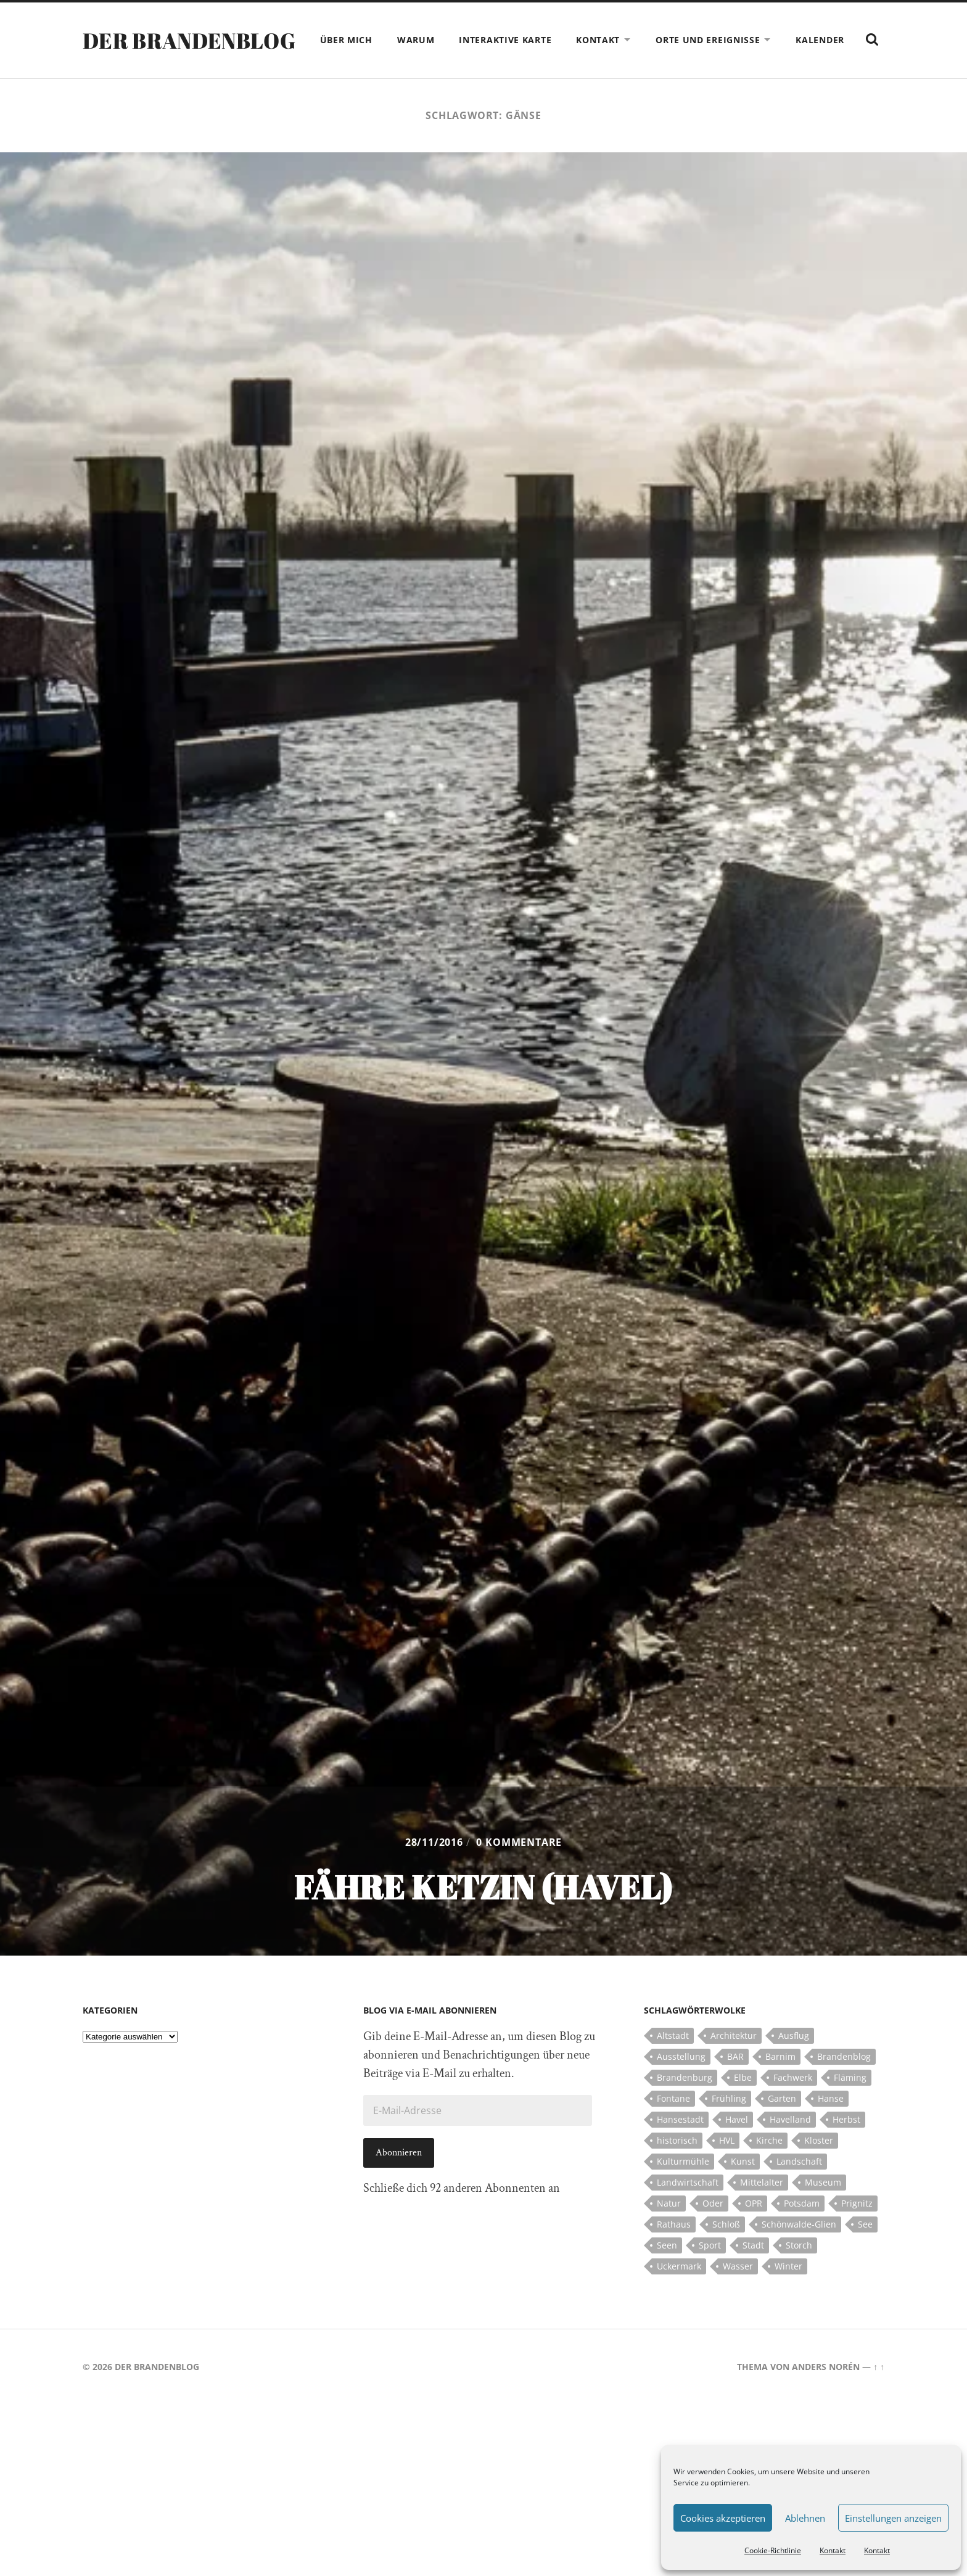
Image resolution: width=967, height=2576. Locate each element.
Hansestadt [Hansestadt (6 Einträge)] (680, 2144)
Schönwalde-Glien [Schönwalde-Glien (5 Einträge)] (799, 2249)
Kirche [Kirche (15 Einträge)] (769, 2165)
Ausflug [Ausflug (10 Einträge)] (793, 2060)
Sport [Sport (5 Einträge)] (710, 2270)
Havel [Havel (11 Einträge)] (736, 2144)
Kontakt (833, 2550)
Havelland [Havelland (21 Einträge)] (790, 2144)
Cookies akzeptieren (722, 2518)
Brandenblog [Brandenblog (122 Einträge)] (844, 2081)
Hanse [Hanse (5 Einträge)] (831, 2123)
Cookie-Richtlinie (772, 2550)
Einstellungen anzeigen (893, 2518)
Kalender (850, 40)
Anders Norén (826, 2391)
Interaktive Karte (536, 40)
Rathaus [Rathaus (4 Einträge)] (674, 2249)
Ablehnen (805, 2518)
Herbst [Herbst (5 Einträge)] (846, 2144)
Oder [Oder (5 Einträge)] (712, 2228)
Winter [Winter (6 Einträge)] (788, 2291)
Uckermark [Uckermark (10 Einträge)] (679, 2291)
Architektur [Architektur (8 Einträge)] (733, 2060)
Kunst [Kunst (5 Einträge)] (743, 2186)
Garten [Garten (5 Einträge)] (782, 2123)
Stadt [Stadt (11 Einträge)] (753, 2270)
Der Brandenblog (192, 52)
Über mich (377, 40)
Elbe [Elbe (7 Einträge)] (743, 2102)
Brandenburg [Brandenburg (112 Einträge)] (684, 2102)
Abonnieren (399, 2177)
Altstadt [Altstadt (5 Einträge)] (673, 2060)
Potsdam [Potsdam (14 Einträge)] (802, 2228)
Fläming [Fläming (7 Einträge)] (850, 2102)
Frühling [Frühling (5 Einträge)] (729, 2123)
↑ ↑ (878, 2391)
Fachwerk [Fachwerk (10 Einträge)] (792, 2102)
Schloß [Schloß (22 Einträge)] (726, 2249)
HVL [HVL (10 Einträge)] (727, 2165)
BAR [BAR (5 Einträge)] (735, 2081)
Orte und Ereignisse (738, 40)
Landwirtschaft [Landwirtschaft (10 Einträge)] (687, 2207)
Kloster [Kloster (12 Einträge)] (818, 2165)
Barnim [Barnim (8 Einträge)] (780, 2081)
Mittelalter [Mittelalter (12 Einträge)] (761, 2207)
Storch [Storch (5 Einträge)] (799, 2270)
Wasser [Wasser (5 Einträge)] (738, 2291)
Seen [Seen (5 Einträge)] (667, 2270)
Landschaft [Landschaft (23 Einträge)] (799, 2186)
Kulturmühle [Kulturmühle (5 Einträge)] (683, 2186)
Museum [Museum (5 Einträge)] (823, 2207)
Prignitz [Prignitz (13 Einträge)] (857, 2228)
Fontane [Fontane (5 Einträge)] (673, 2123)
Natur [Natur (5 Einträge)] (669, 2228)
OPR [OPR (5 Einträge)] (753, 2228)
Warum (447, 40)
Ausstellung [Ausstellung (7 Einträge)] (681, 2081)
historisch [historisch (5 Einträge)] (677, 2165)
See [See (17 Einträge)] (865, 2249)
